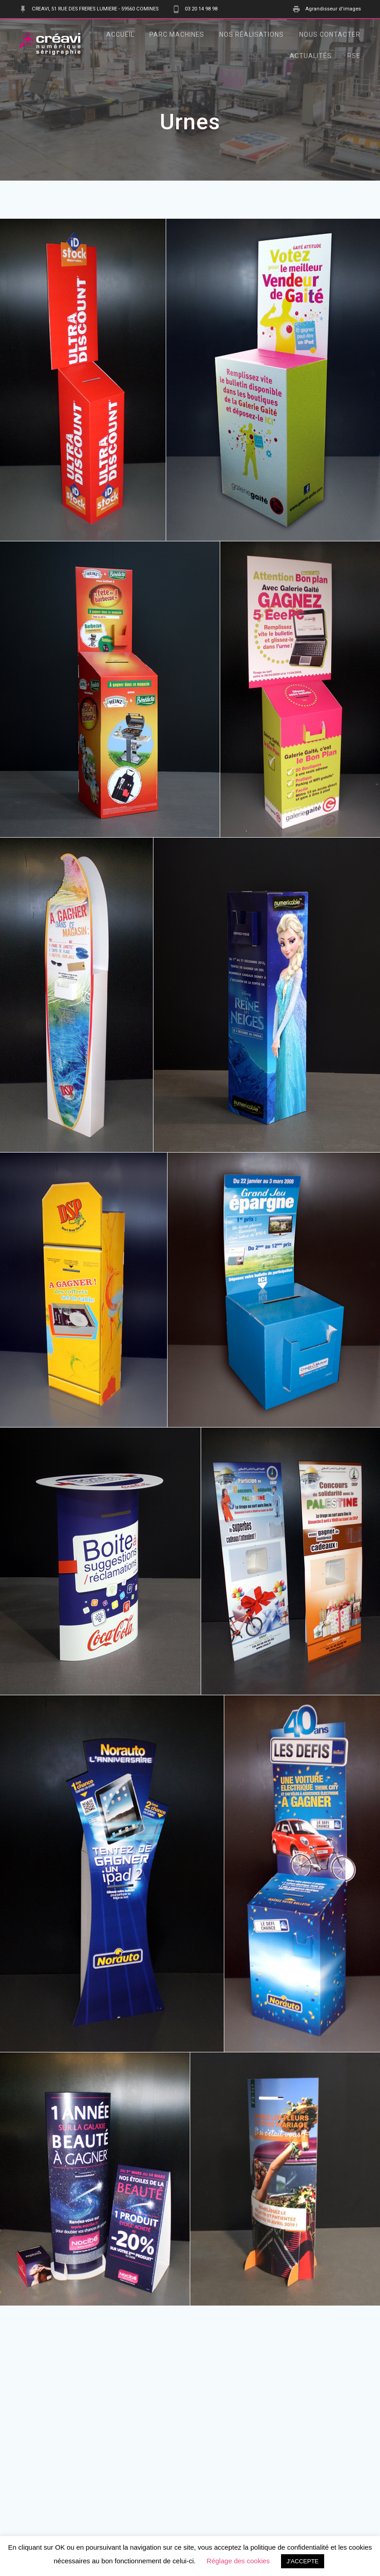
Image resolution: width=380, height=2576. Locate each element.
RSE (353, 55)
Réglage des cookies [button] (238, 2561)
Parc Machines (176, 34)
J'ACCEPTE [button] (302, 2561)
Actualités (311, 55)
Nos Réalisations (251, 34)
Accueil (120, 34)
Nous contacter (329, 34)
